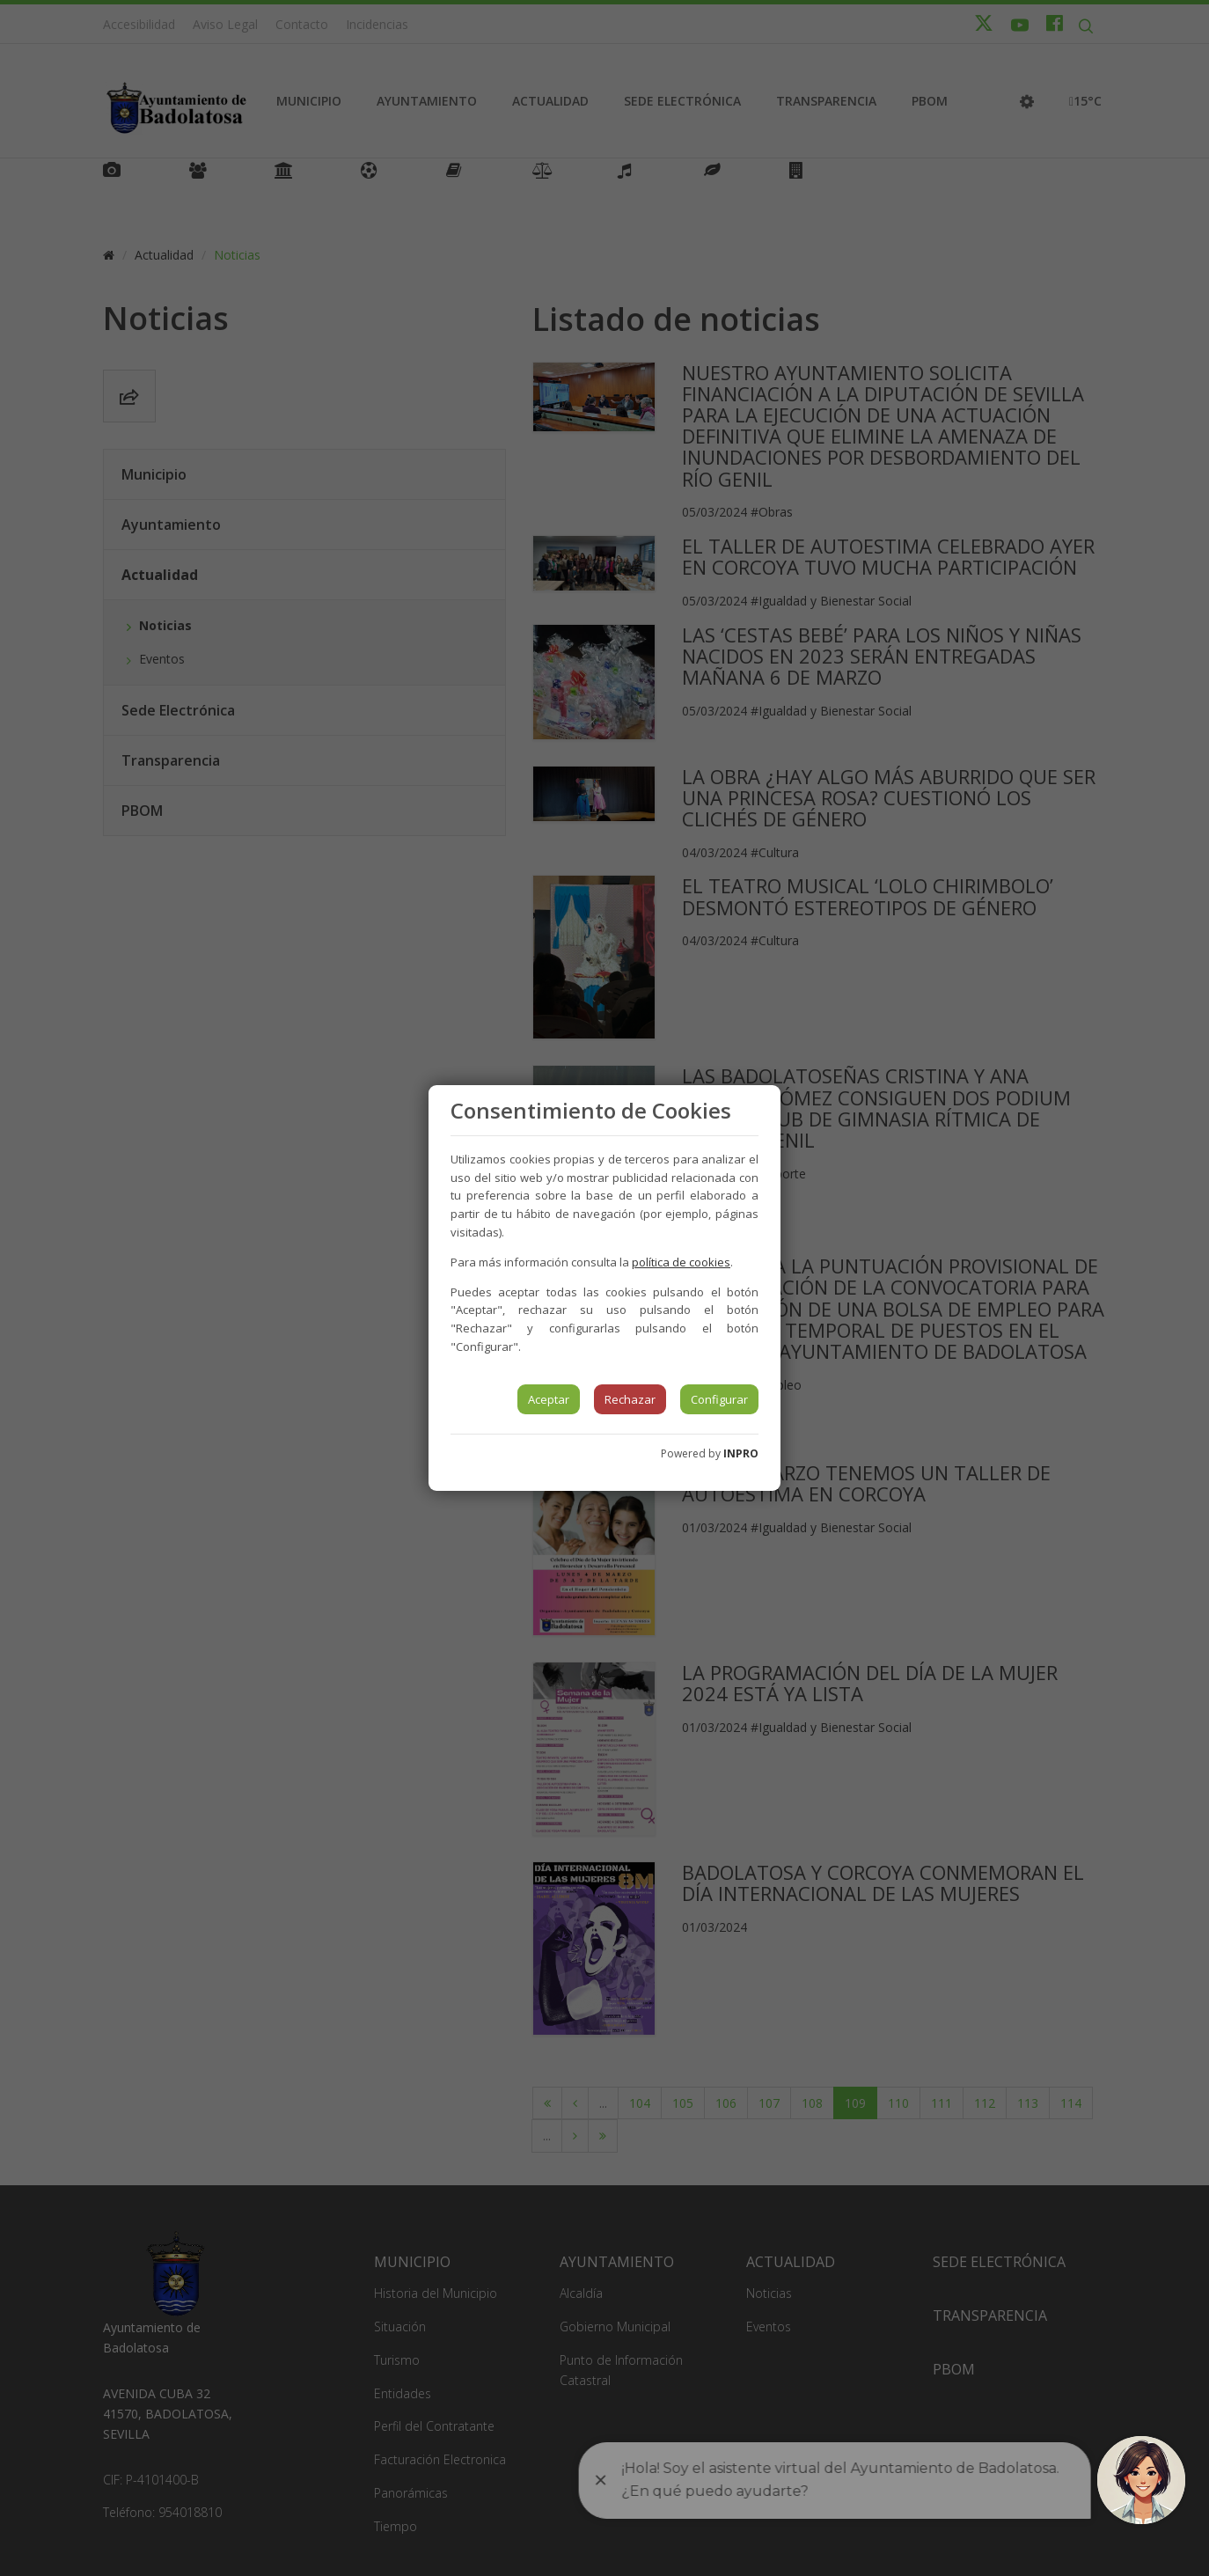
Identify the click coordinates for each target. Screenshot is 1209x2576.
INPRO (740, 1453)
